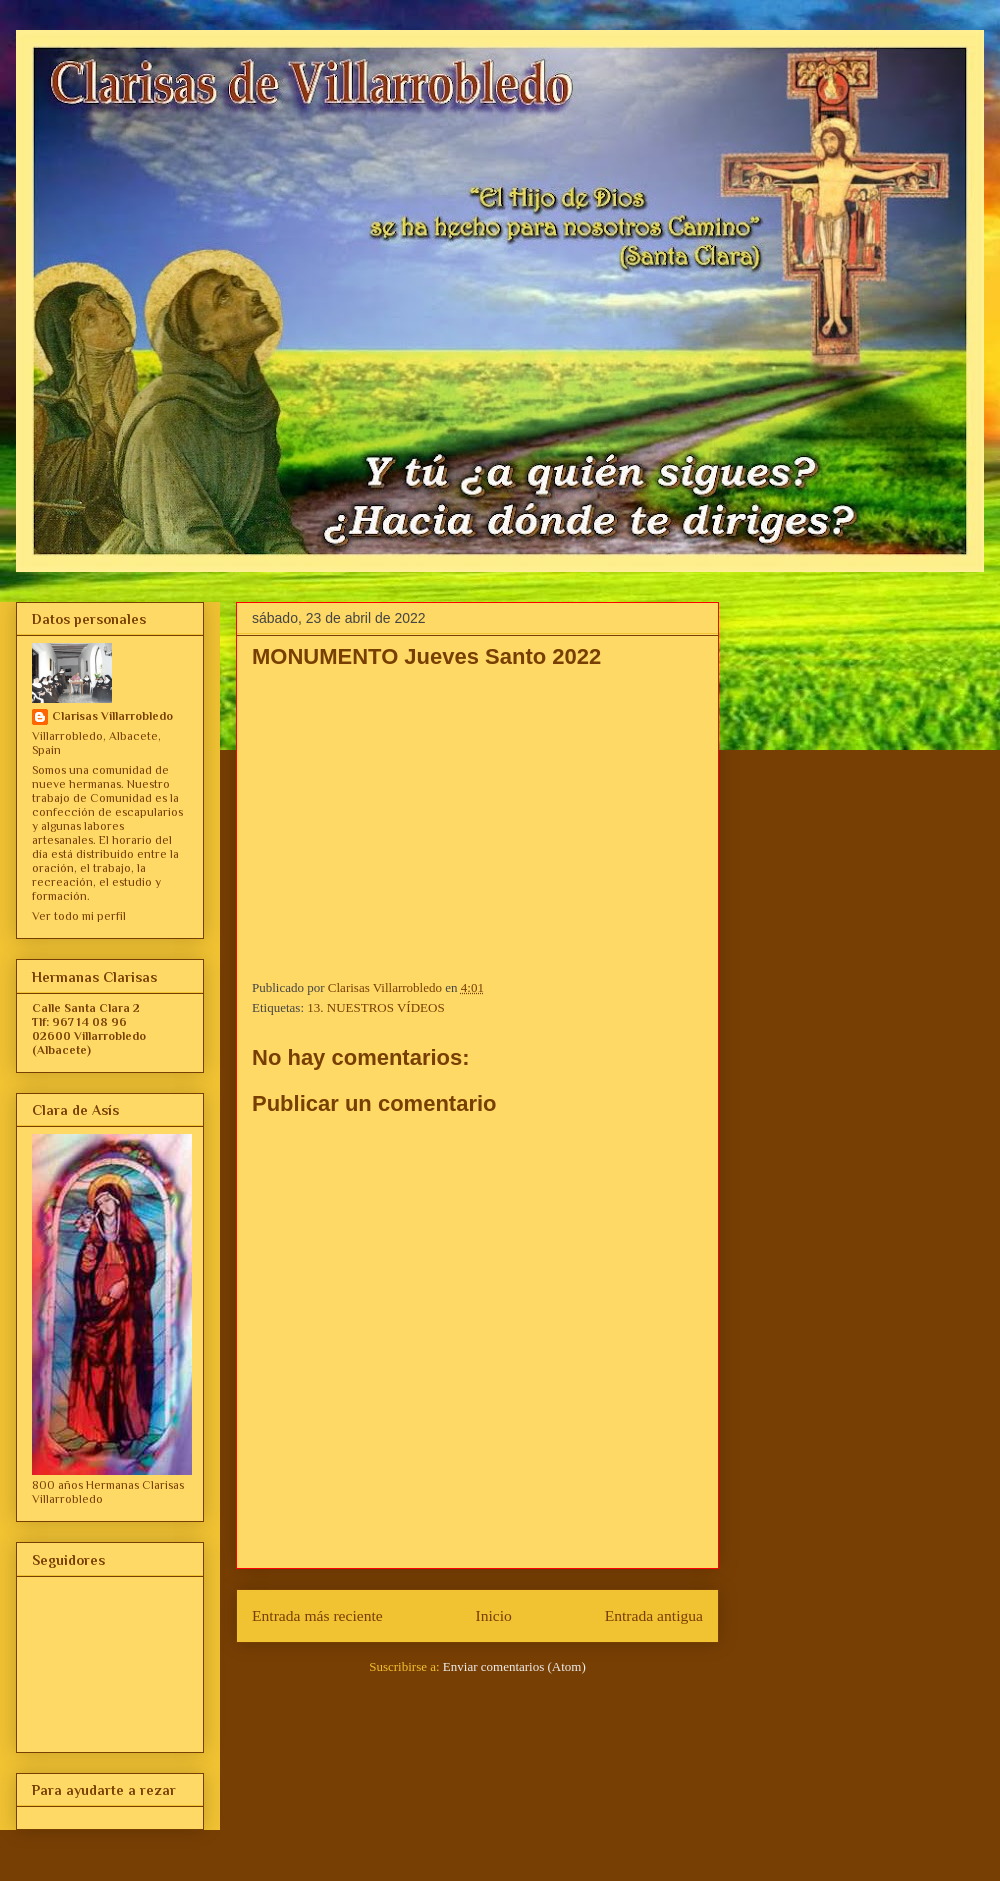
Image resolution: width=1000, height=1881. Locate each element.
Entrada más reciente (317, 1615)
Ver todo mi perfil (79, 916)
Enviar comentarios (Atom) (514, 1666)
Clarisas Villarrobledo (112, 716)
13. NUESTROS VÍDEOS (375, 1007)
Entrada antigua (654, 1615)
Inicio (494, 1615)
